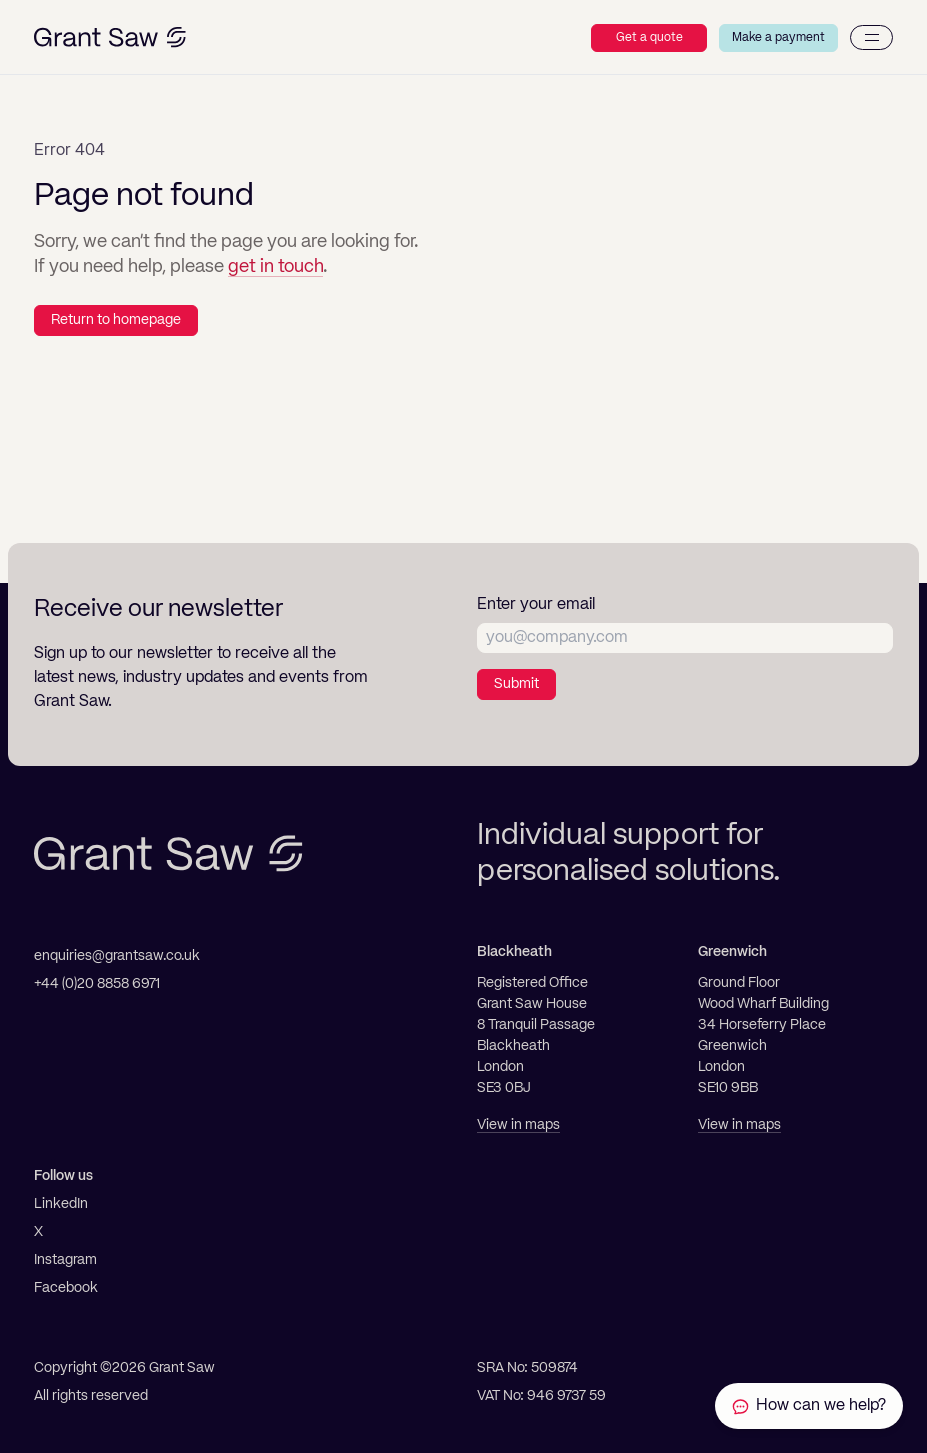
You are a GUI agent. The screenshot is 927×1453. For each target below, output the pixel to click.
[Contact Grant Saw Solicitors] (809, 1406)
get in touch (275, 267)
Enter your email (536, 605)
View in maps (518, 1125)
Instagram (65, 1260)
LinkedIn (61, 1204)
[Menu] (871, 37)
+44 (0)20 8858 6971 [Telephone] (97, 984)
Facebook (66, 1288)
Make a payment (778, 38)
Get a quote (649, 38)
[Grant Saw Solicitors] (110, 37)
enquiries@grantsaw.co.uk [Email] (117, 956)
